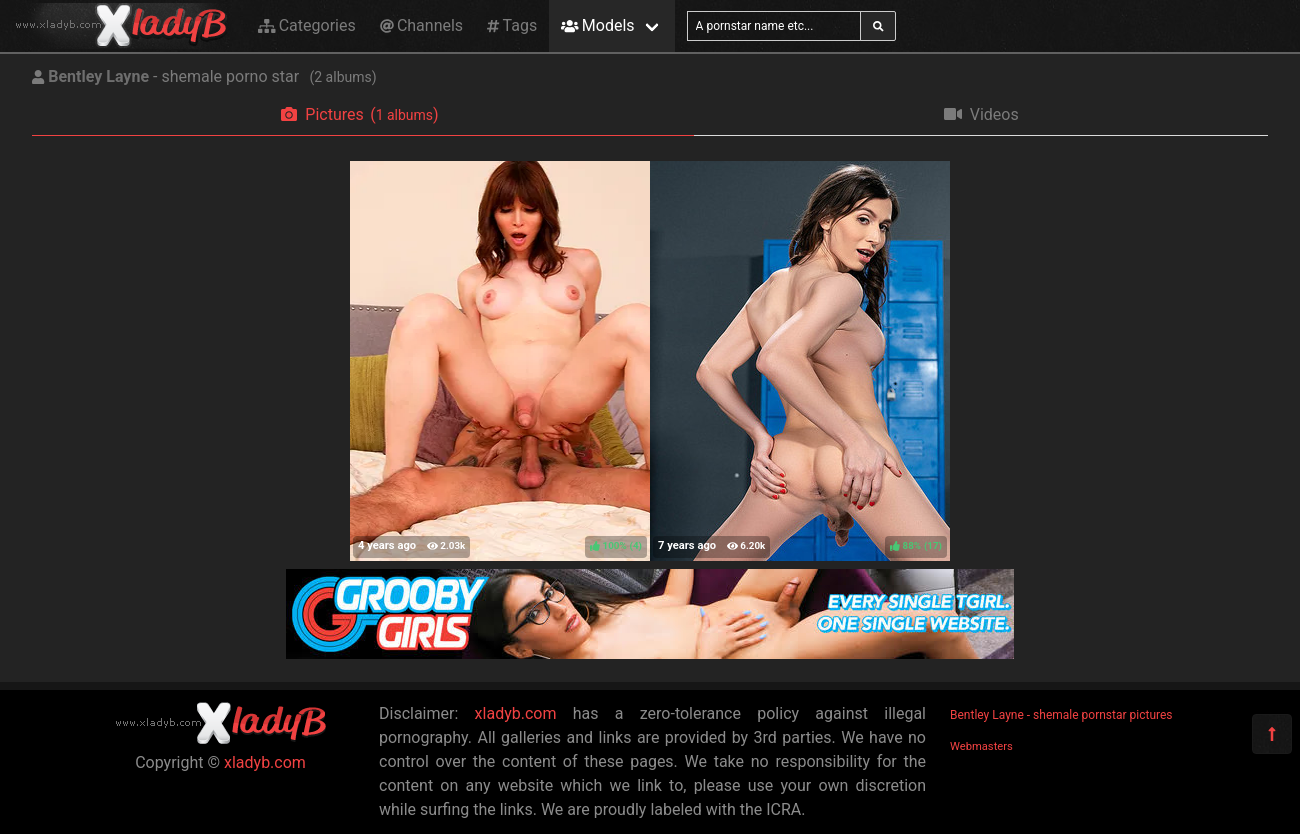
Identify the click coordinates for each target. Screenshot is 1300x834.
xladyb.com (265, 762)
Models (597, 25)
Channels (421, 25)
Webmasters (981, 746)
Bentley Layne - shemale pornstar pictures (1061, 715)
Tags (512, 25)
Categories (307, 25)
